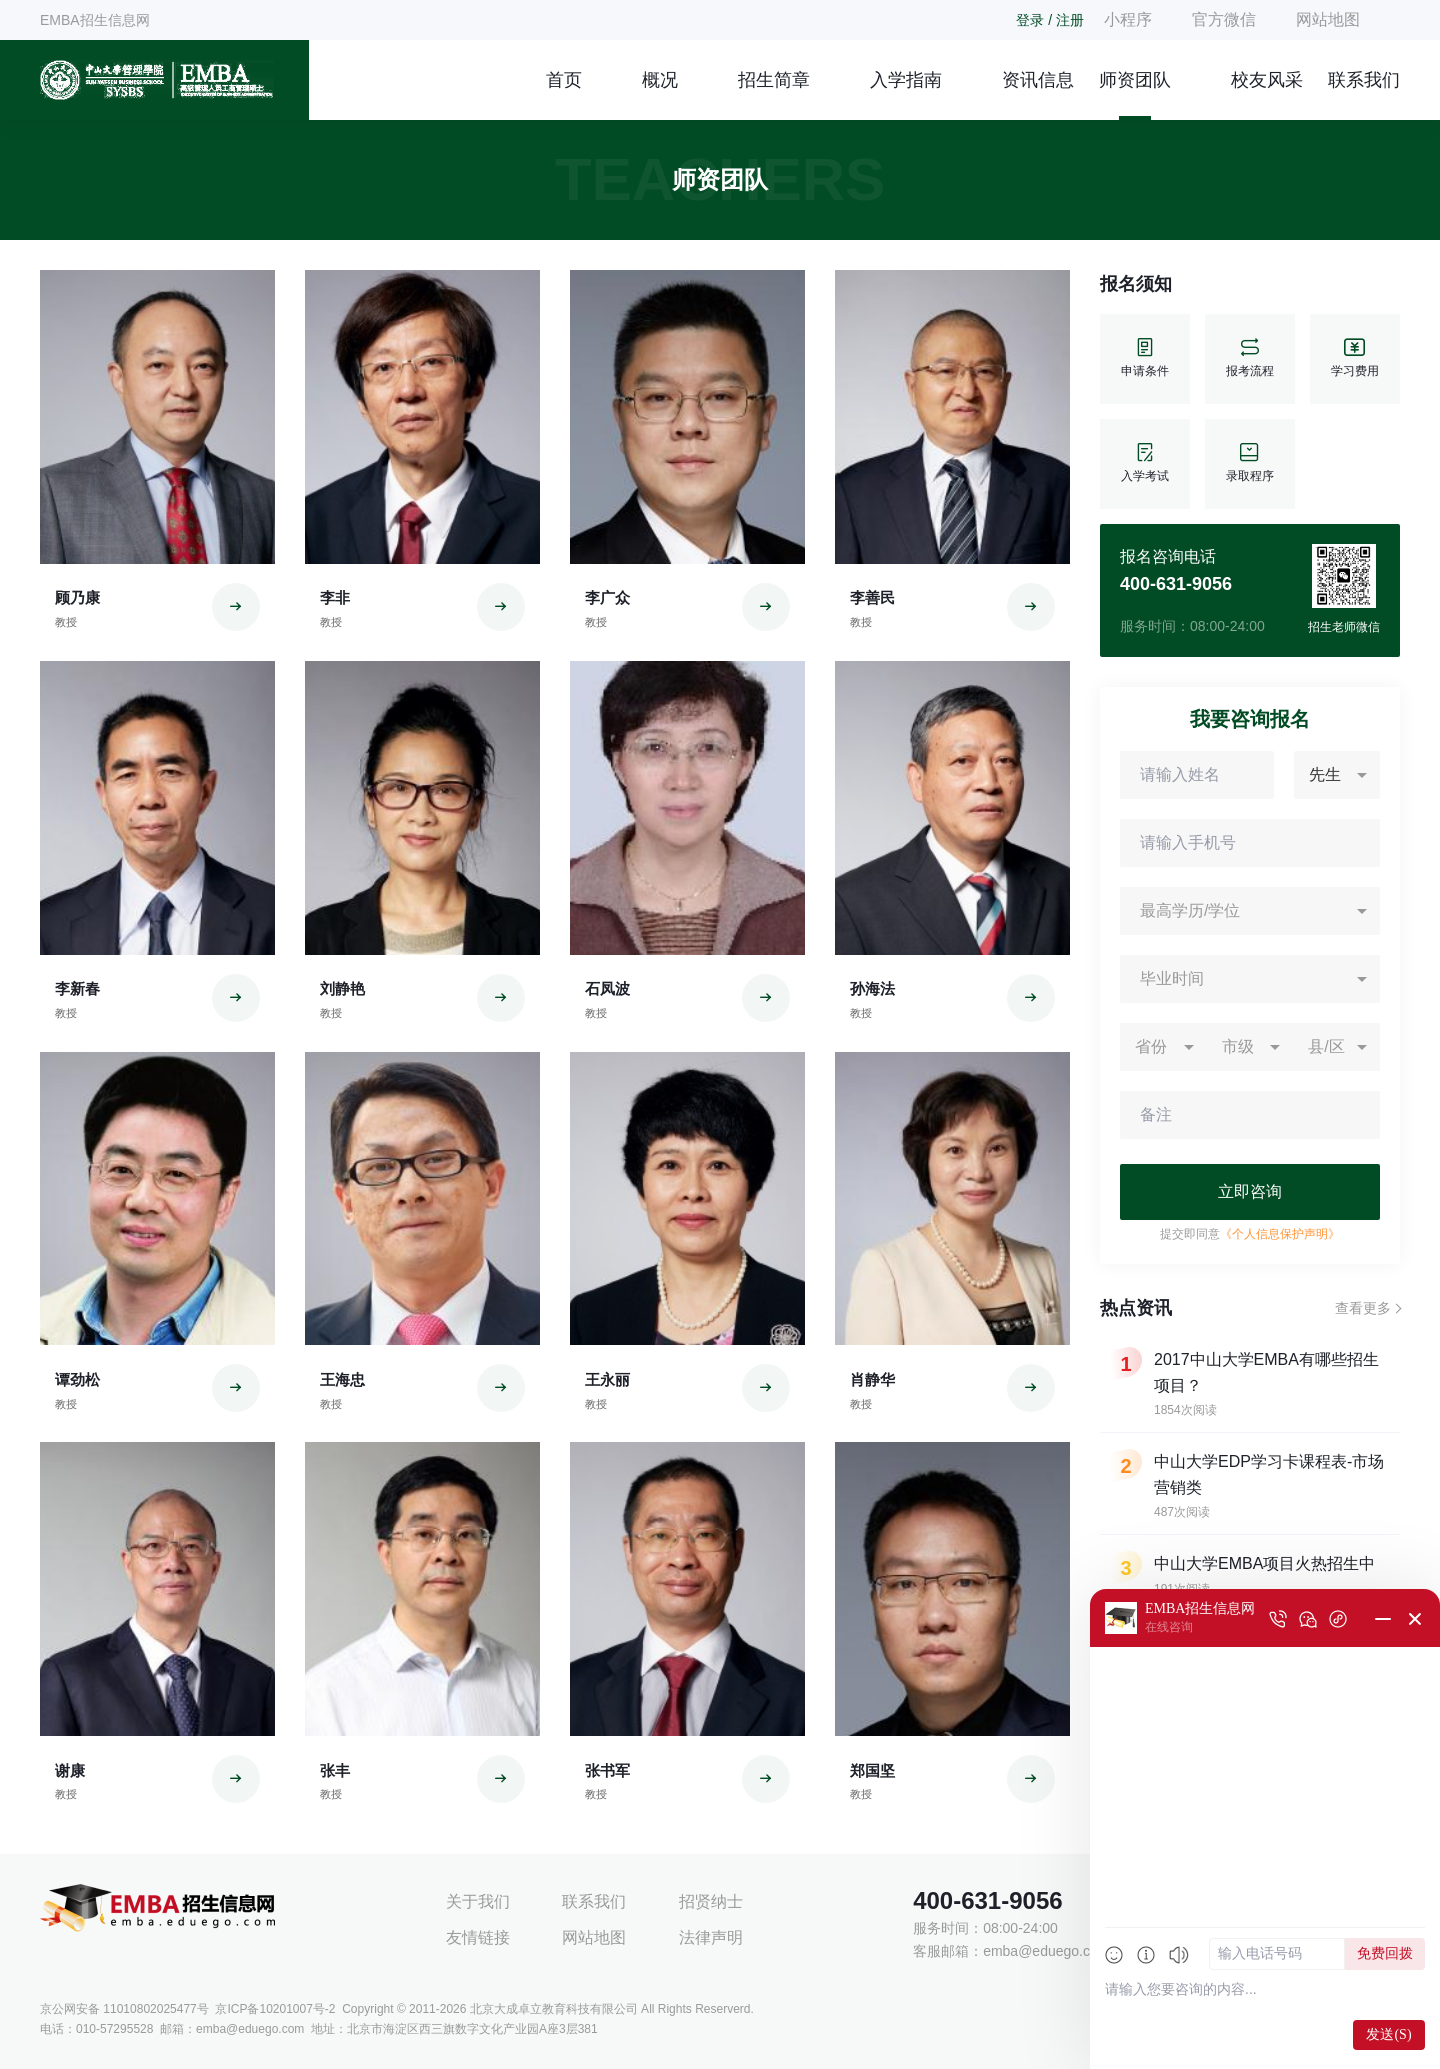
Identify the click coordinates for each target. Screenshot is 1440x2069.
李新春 (77, 988)
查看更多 (1363, 1308)
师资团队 (1135, 80)
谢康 (70, 1770)
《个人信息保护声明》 (1280, 1234)
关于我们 (478, 1901)
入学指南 (906, 80)
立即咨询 (1250, 1191)
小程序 (1128, 19)
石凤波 (607, 988)
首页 (564, 80)
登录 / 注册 (1050, 20)
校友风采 (1267, 80)
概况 (660, 80)
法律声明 (711, 1937)
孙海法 (872, 988)
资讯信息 (1038, 80)
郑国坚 (872, 1770)
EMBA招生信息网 (95, 20)
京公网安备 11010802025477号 (124, 2009)
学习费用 (1355, 358)
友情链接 (478, 1937)
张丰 (335, 1770)
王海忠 (342, 1379)
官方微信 (1224, 19)
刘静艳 (342, 988)
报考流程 (1250, 358)
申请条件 (1145, 358)
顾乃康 (77, 597)
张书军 (607, 1770)
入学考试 (1145, 463)
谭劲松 (77, 1379)
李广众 (607, 597)
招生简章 (774, 80)
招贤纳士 (711, 1901)
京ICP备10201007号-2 (275, 2009)
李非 (335, 597)
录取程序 (1250, 463)
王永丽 (607, 1379)
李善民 (872, 597)
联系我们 (1364, 80)
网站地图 (1328, 19)
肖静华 (872, 1379)
